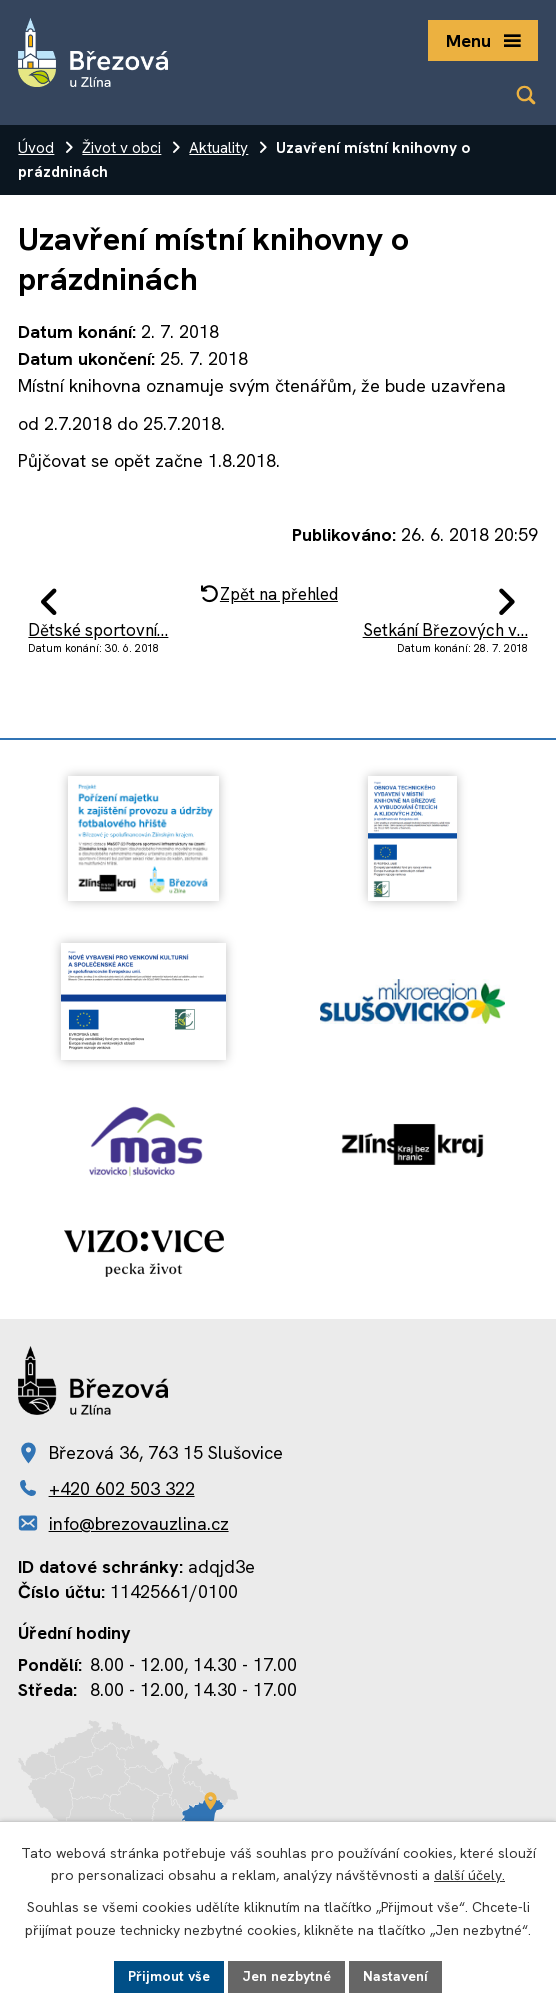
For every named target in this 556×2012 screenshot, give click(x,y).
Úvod (36, 148)
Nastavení (395, 1976)
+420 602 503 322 (122, 1488)
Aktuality (218, 148)
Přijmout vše (169, 1976)
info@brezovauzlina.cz (139, 1523)
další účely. (469, 1876)
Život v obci (121, 148)
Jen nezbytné (286, 1976)
